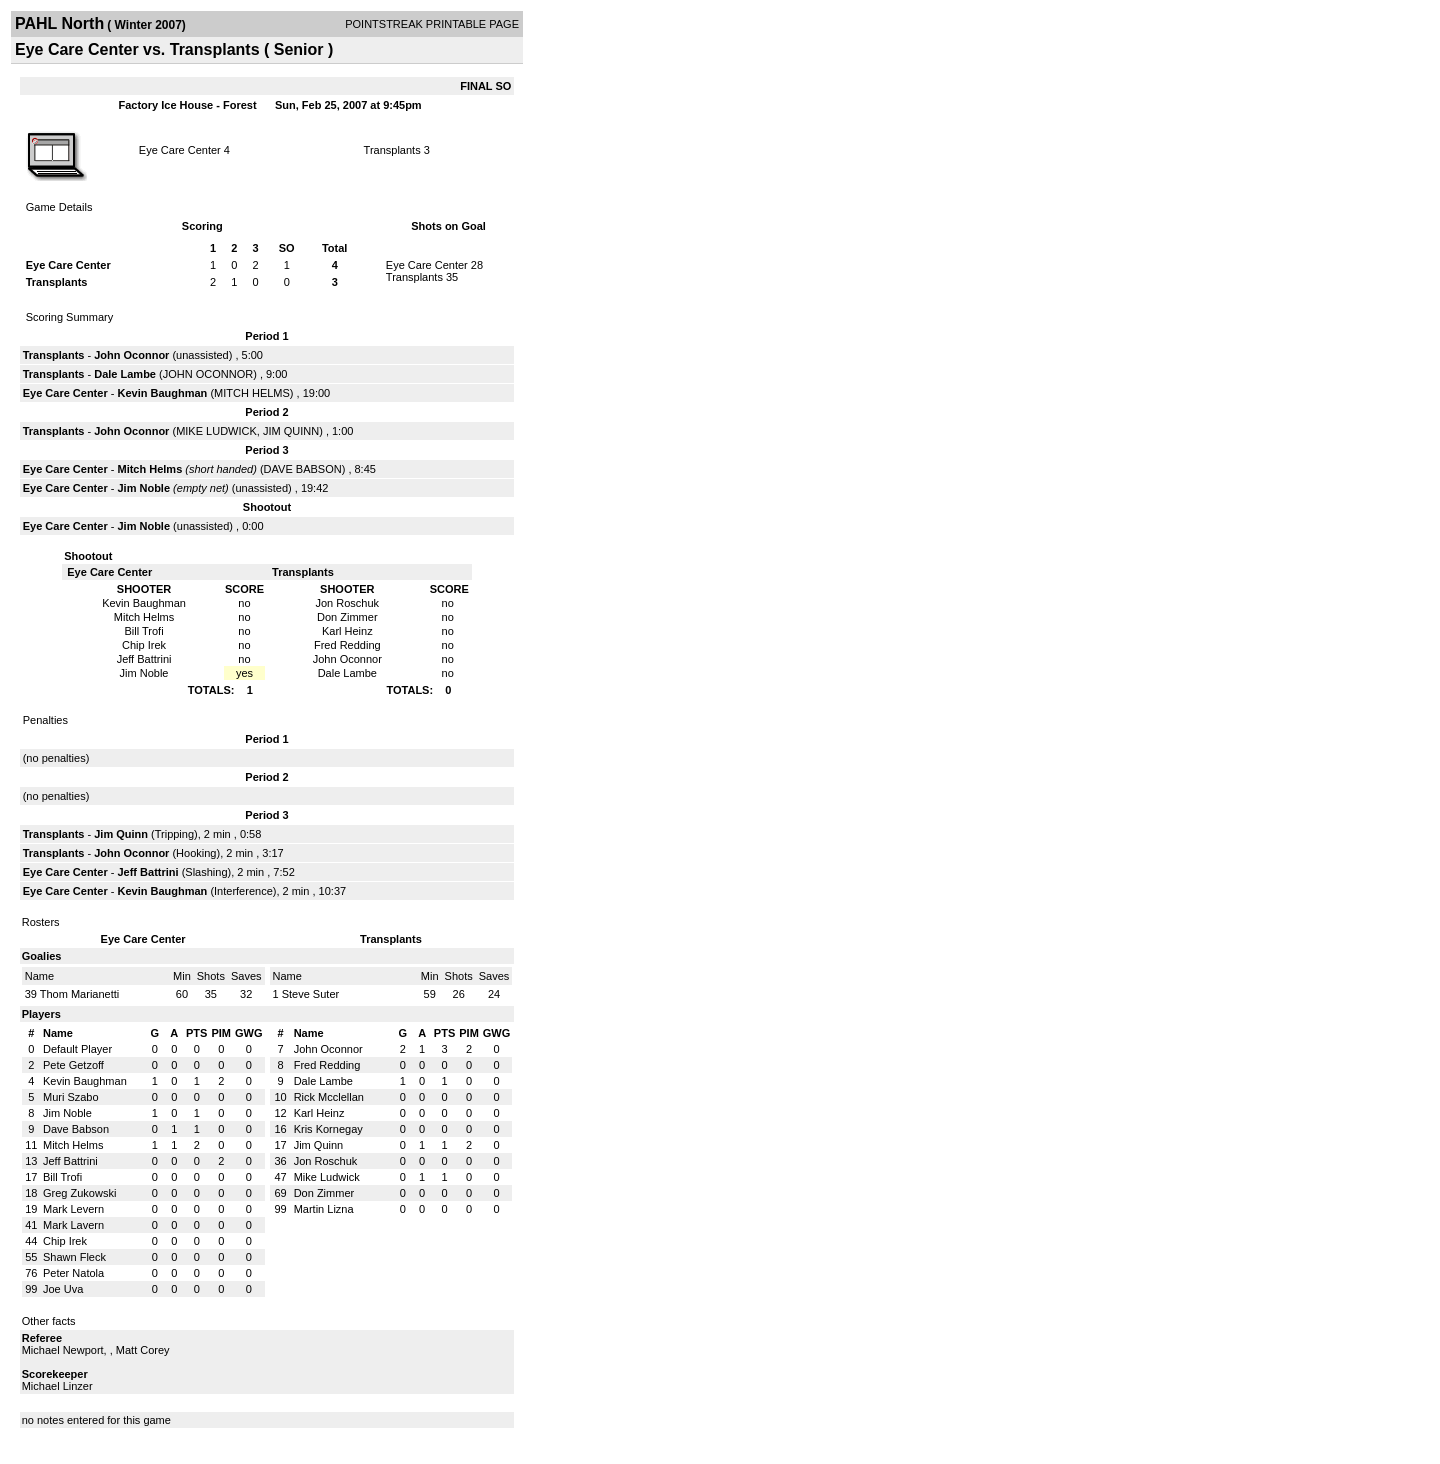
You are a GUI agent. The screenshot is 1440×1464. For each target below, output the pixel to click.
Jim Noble (143, 488)
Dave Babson (76, 1129)
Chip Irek (65, 1241)
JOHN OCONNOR (208, 374)
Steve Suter (310, 994)
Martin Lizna (324, 1209)
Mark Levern (73, 1209)
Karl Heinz (319, 1113)
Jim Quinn (121, 834)
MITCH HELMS (252, 393)
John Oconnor (131, 355)
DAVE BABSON (303, 469)
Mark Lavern (73, 1225)
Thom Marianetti (79, 994)
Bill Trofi (62, 1177)
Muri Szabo (71, 1097)
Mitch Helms (149, 469)
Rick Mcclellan (329, 1097)
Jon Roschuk (326, 1161)
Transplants (392, 150)
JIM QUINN (291, 431)
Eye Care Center (180, 150)
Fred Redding (327, 1065)
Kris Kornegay (328, 1129)
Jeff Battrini (147, 872)
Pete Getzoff (73, 1065)
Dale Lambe (125, 374)
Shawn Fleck (74, 1257)
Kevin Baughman (162, 393)
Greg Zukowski (79, 1193)
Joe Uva (63, 1289)
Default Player (77, 1049)
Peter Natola (73, 1273)
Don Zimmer (324, 1193)
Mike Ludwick (327, 1177)
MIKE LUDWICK (216, 431)
